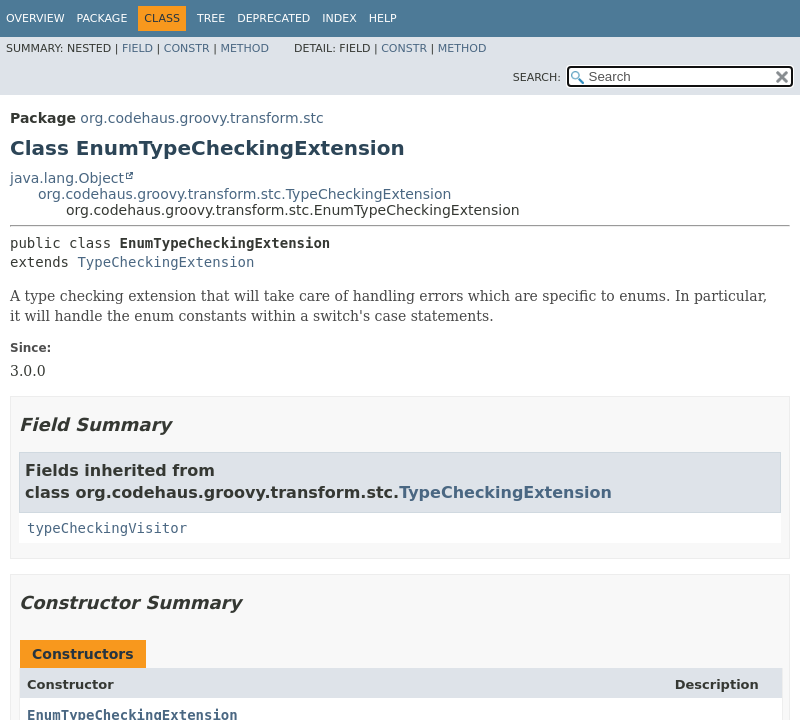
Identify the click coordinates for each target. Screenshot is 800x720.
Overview (35, 18)
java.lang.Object (67, 178)
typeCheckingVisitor (107, 528)
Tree (211, 18)
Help (383, 18)
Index (339, 18)
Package (102, 18)
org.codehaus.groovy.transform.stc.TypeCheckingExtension (244, 194)
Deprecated (273, 18)
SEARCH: (537, 77)
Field (137, 48)
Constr (187, 48)
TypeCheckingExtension (165, 262)
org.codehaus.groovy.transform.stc (201, 118)
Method (244, 48)
